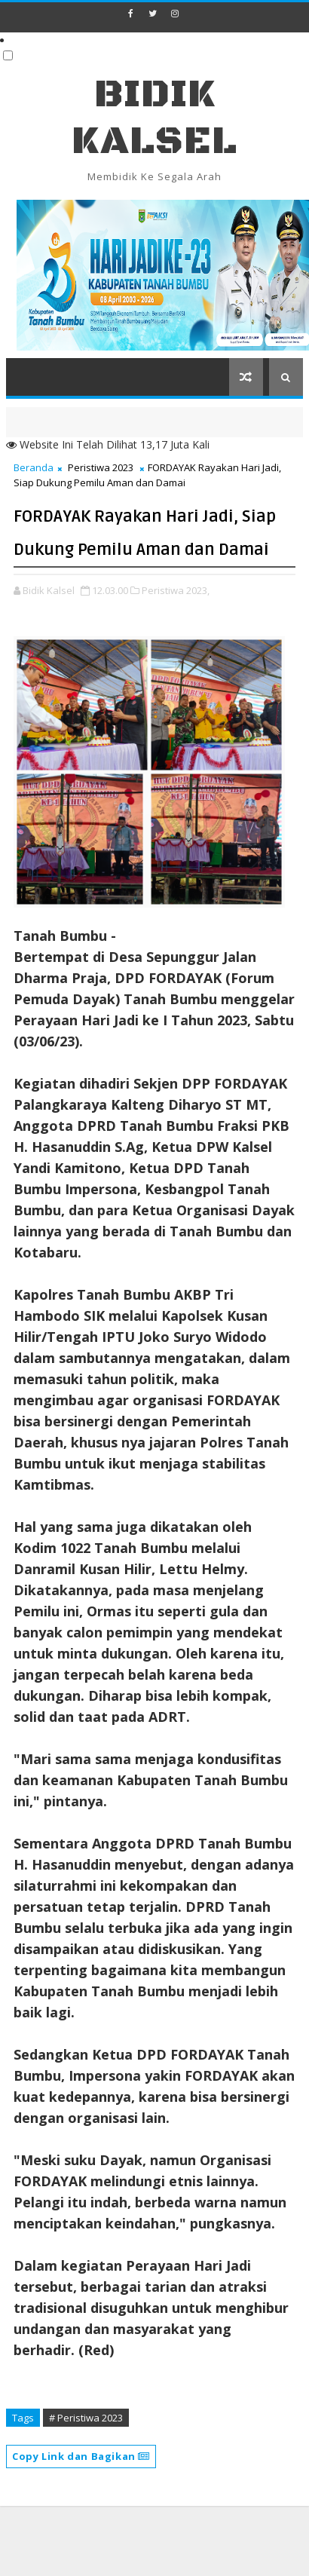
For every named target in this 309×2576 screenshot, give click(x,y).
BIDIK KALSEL (154, 118)
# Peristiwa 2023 (86, 2417)
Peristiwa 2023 (100, 467)
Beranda (34, 467)
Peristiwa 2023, (176, 590)
